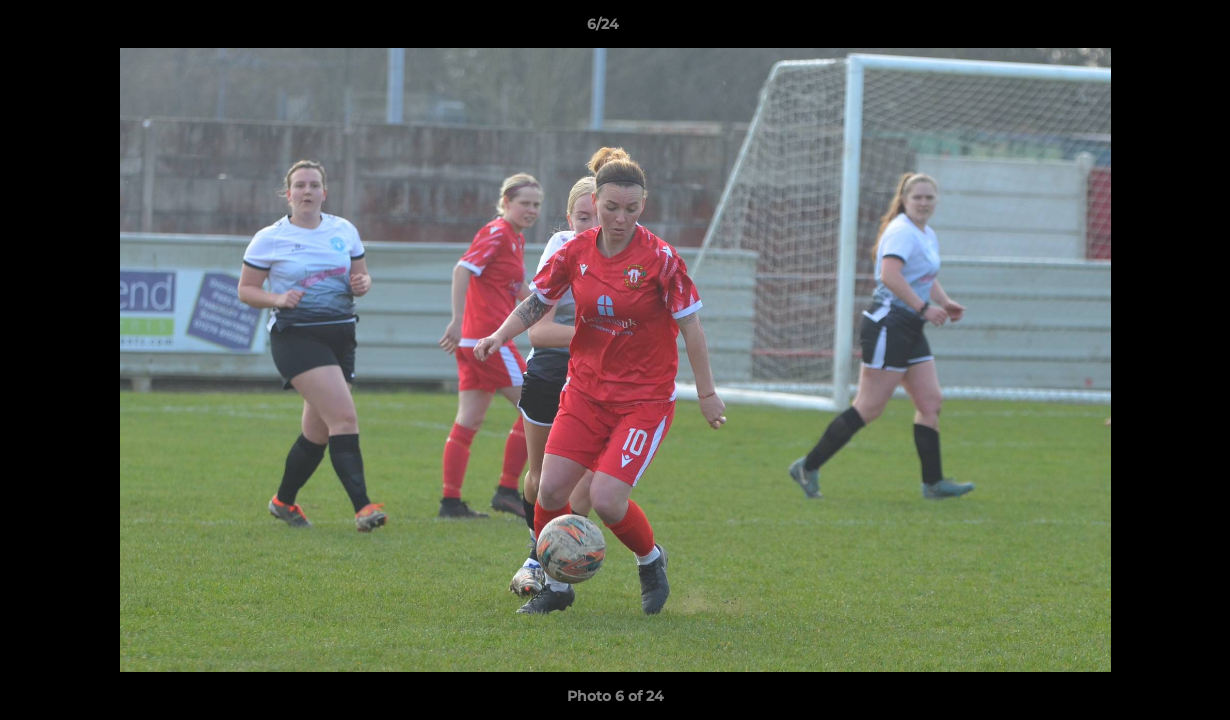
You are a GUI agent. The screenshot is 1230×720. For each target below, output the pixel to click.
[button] (1146, 29)
